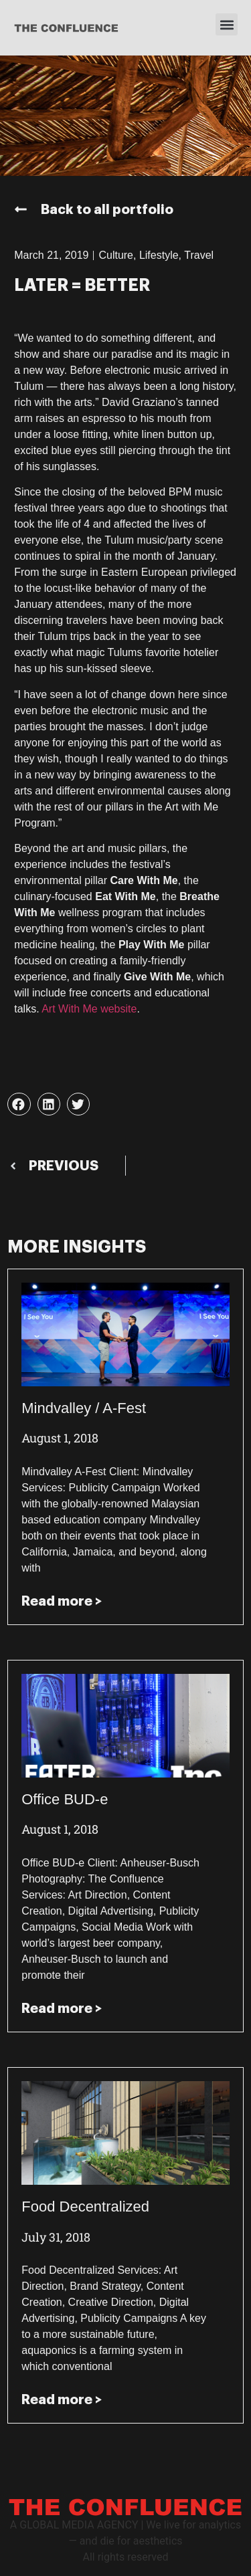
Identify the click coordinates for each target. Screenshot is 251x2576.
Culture (115, 255)
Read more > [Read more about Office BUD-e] (61, 2008)
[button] (227, 24)
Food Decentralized (85, 2206)
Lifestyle (159, 255)
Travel (199, 255)
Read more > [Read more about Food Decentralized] (61, 2399)
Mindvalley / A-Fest (83, 1408)
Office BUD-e (64, 1799)
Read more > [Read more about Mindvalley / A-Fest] (61, 1601)
